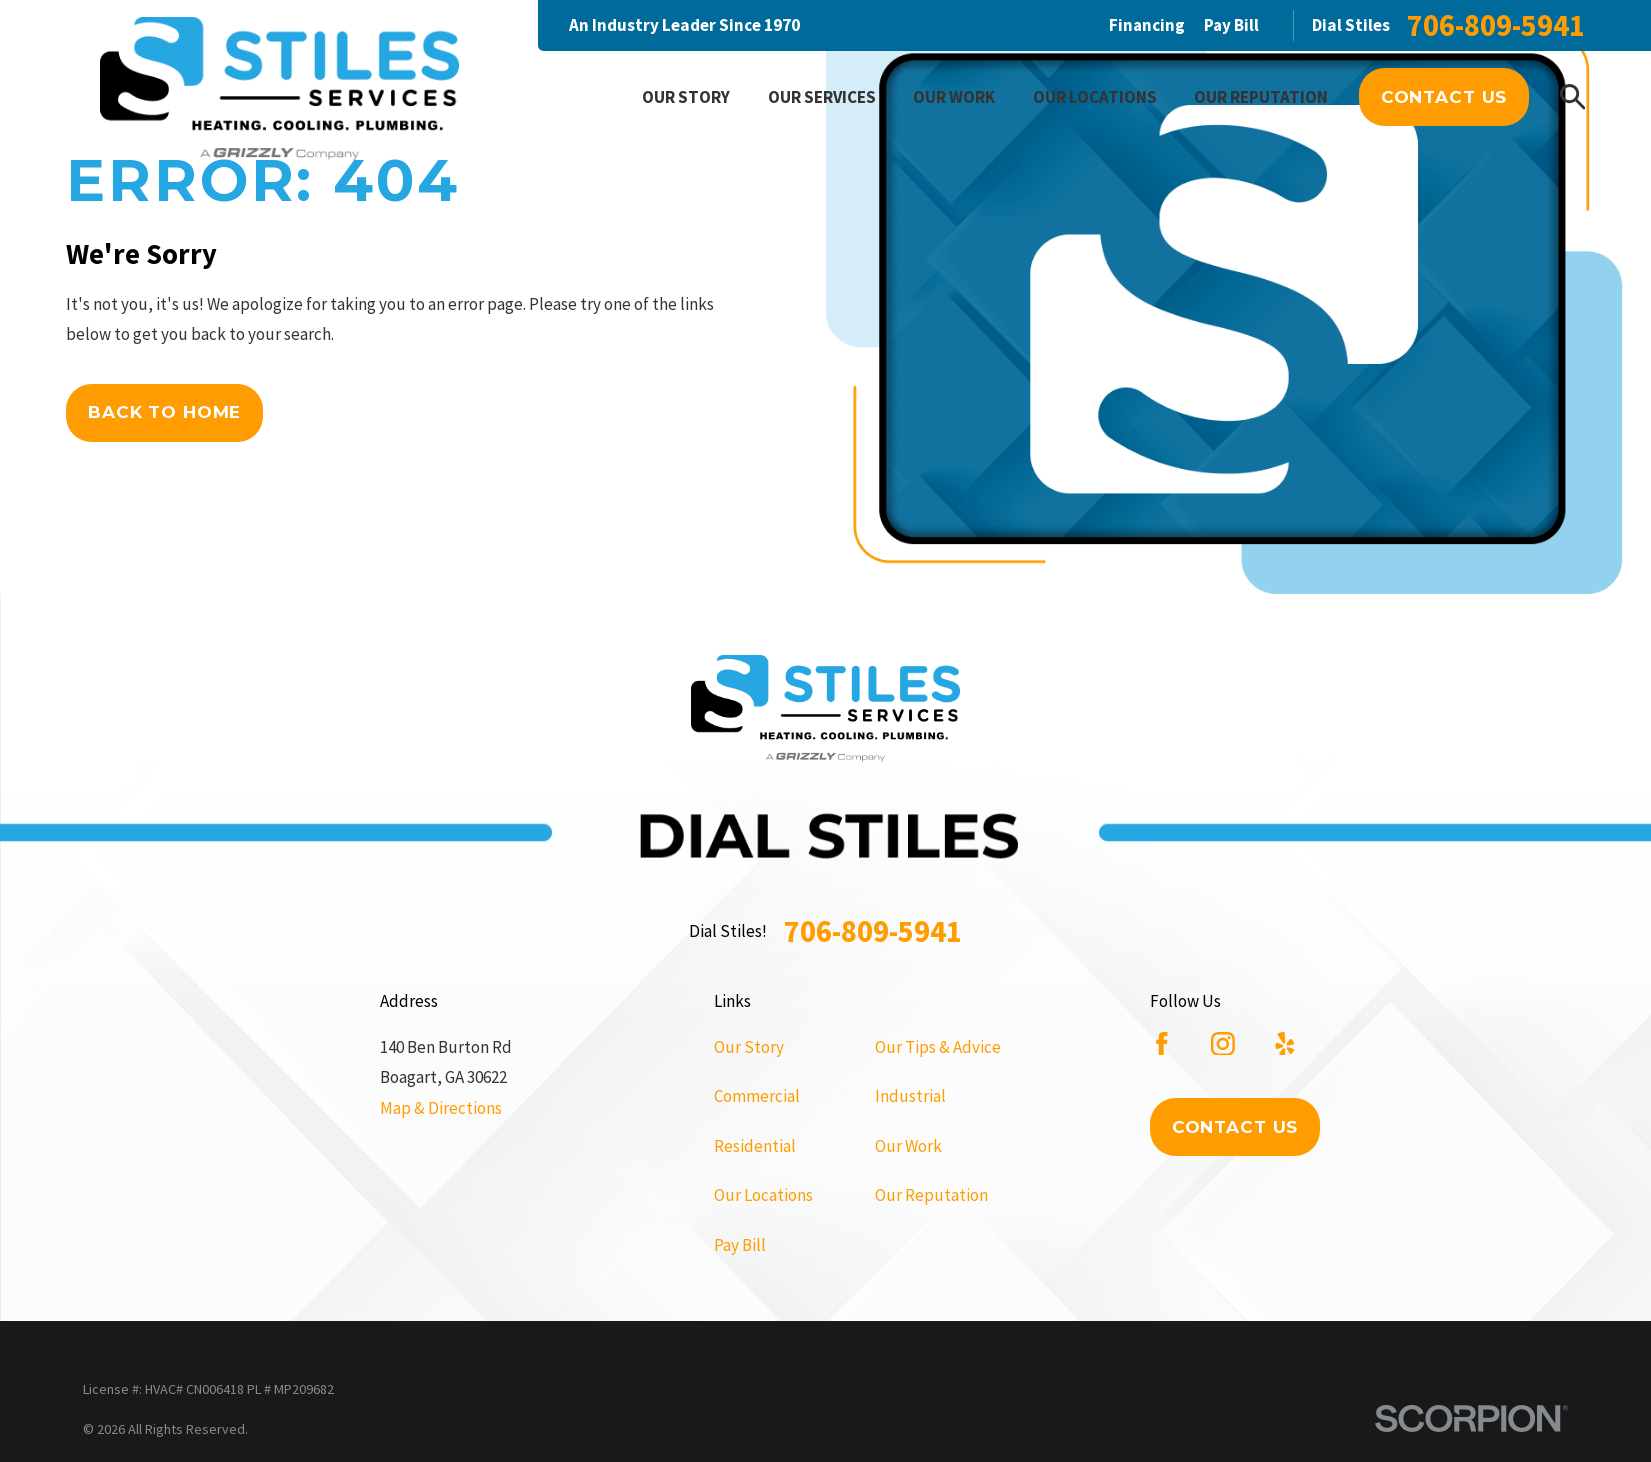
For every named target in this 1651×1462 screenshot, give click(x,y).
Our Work (908, 1146)
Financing (1147, 25)
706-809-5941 (1496, 25)
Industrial (910, 1096)
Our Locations (763, 1195)
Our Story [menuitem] (686, 97)
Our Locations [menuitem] (1095, 97)
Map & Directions (441, 1108)
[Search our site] (1573, 97)
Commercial (757, 1096)
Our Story (749, 1047)
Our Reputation (931, 1195)
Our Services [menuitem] (822, 97)
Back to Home (164, 412)
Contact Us (1444, 97)
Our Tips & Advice (938, 1047)
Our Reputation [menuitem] (1261, 97)
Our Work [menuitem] (954, 97)
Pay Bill (1231, 25)
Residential (755, 1146)
